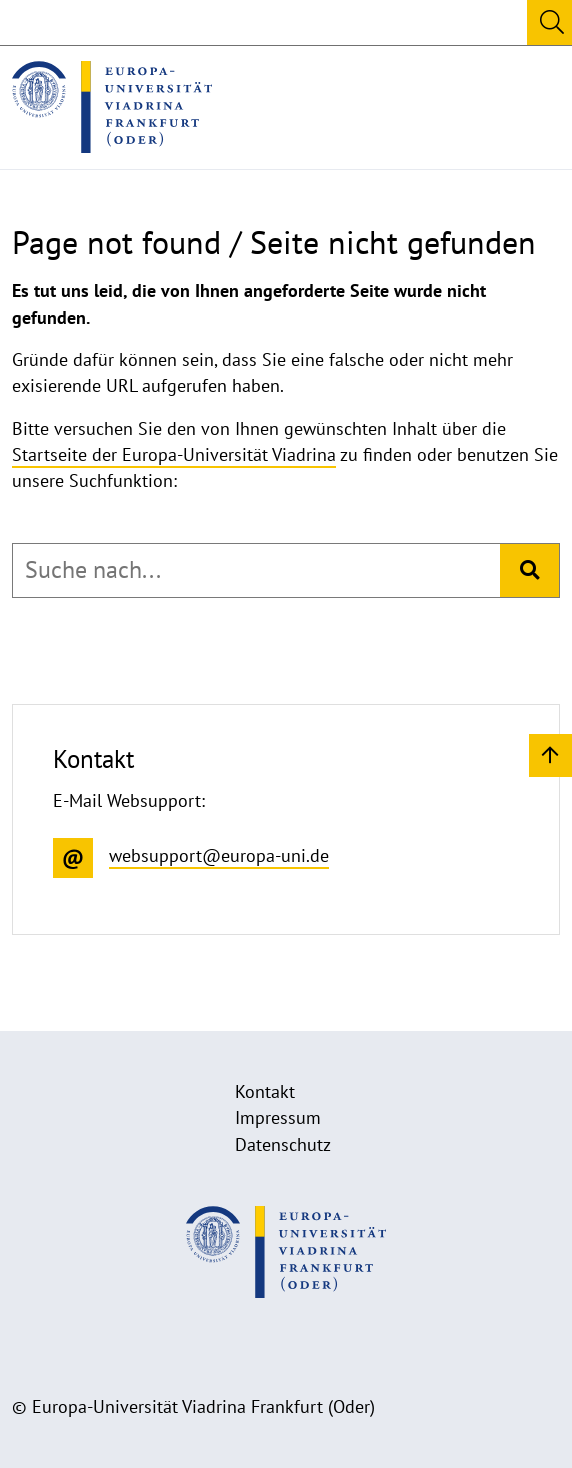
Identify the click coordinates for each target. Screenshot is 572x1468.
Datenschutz (283, 1144)
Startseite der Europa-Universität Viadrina (174, 454)
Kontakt (265, 1091)
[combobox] (256, 570)
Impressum (278, 1117)
